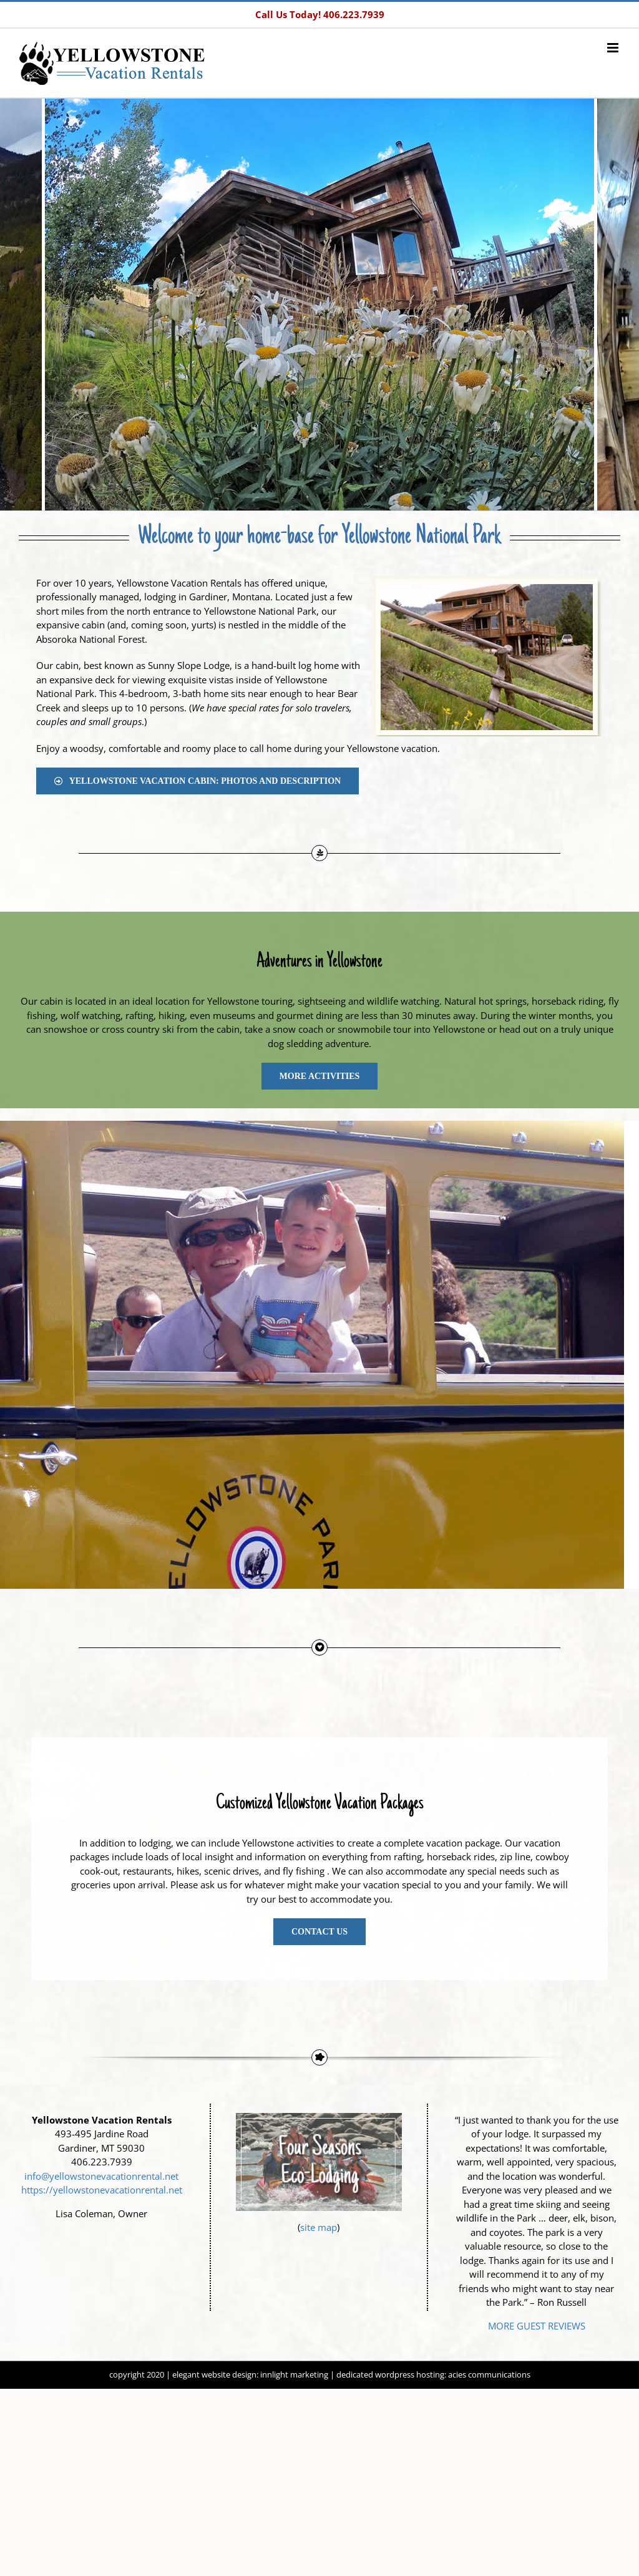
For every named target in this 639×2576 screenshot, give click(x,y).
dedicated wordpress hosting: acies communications (433, 2374)
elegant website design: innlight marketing (250, 2374)
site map (318, 2227)
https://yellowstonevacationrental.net (101, 2189)
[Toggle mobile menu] (613, 47)
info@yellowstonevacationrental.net (101, 2176)
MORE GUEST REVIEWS (536, 2326)
